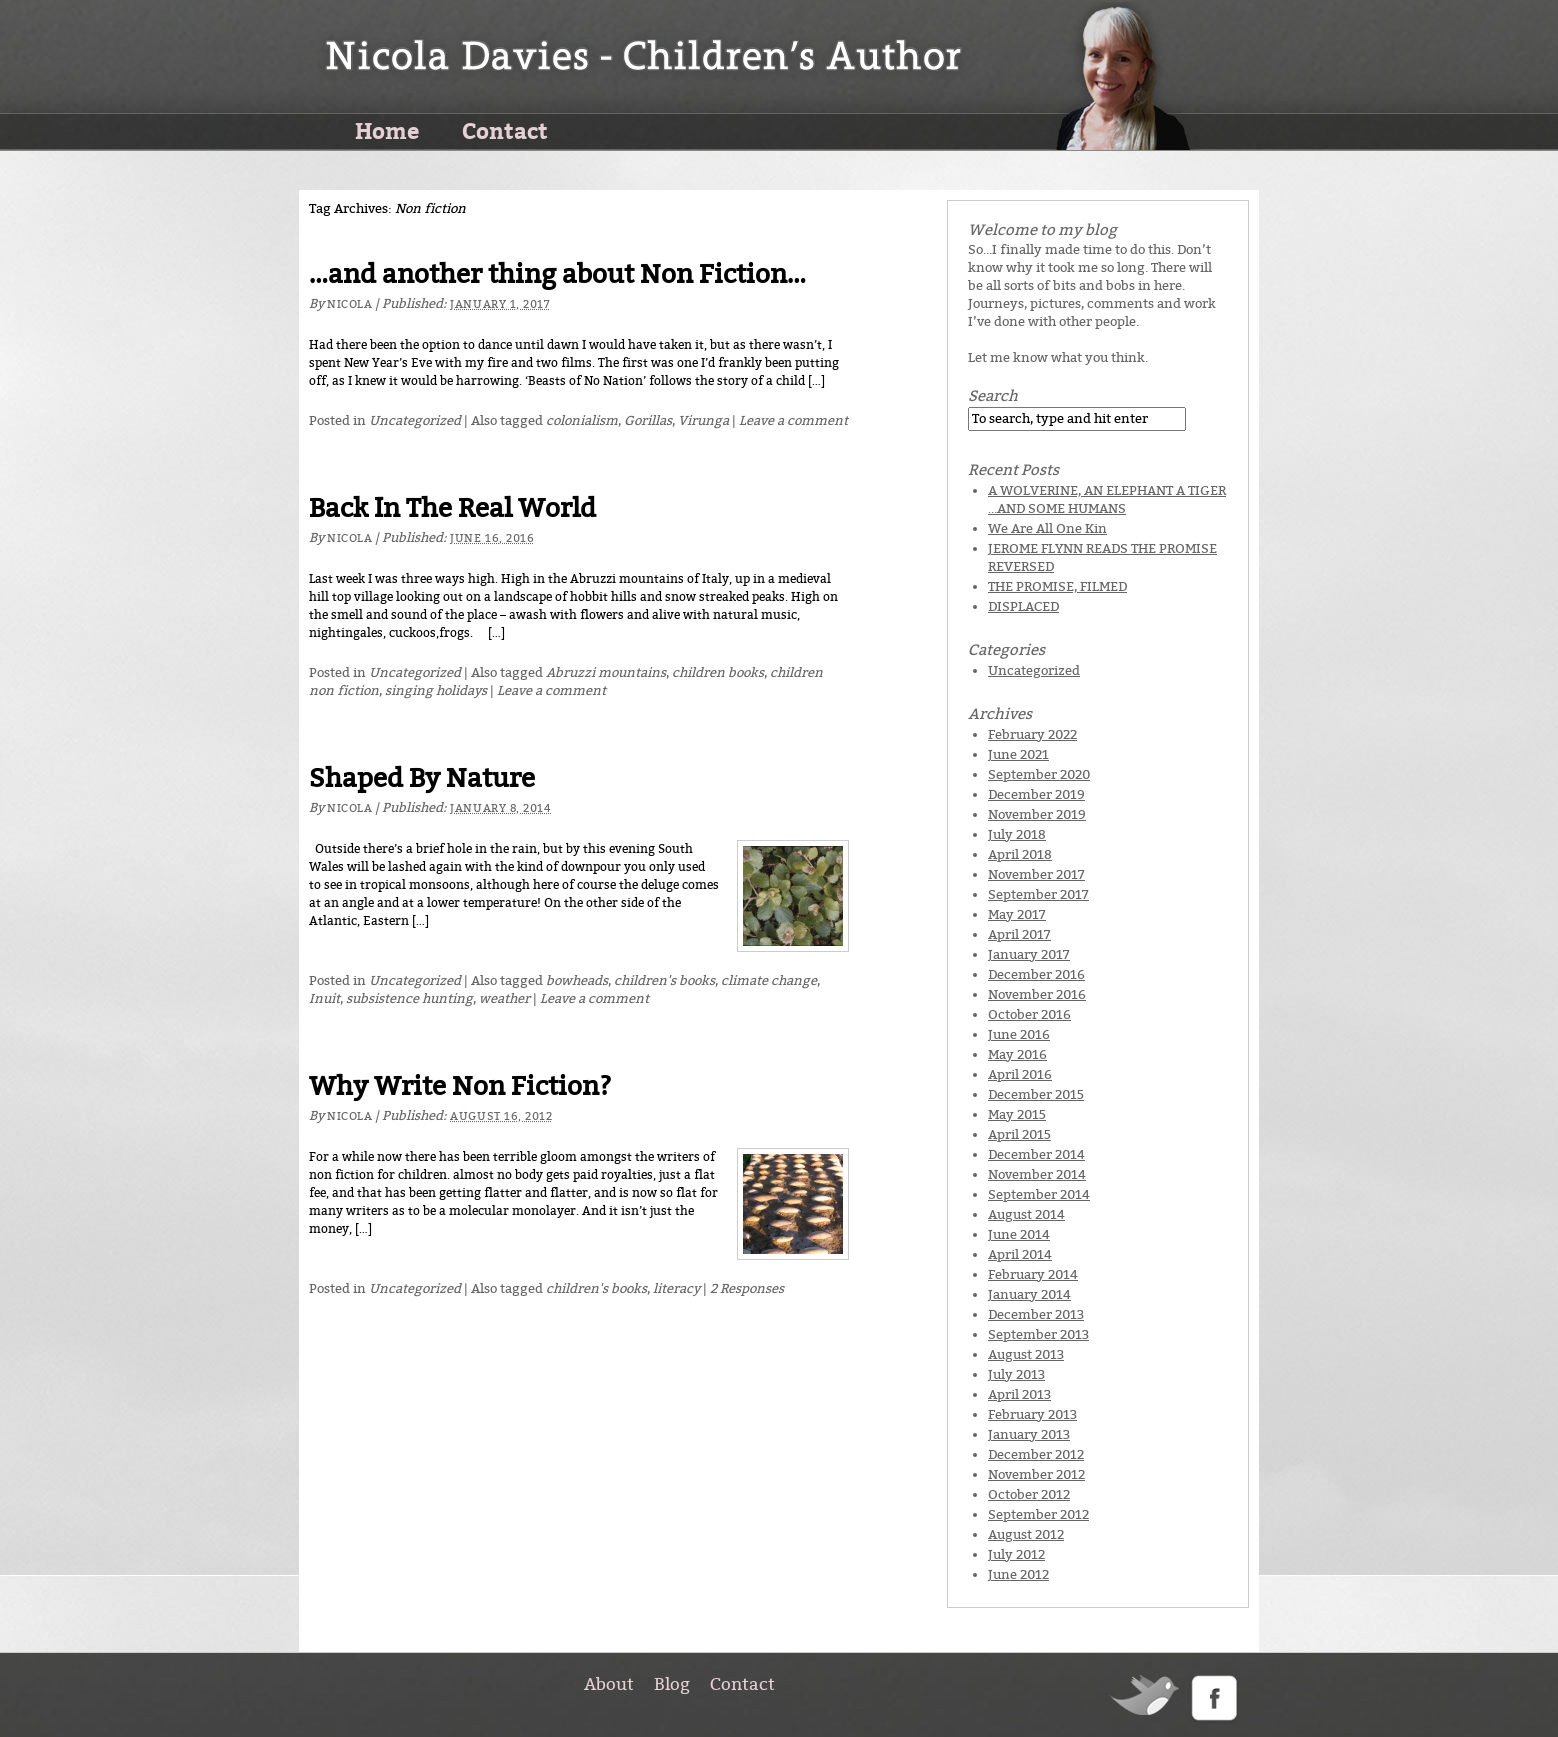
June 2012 (1018, 1574)
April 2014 (1020, 1254)
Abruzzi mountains (606, 672)
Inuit (324, 998)
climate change (769, 980)
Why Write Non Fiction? (460, 1086)
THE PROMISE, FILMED (1057, 586)
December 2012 (1036, 1454)
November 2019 (1037, 814)
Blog (672, 1684)
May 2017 (1017, 914)
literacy (676, 1288)
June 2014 (1019, 1234)
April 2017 (1019, 934)
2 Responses (747, 1288)
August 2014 (1026, 1214)
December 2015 (1036, 1094)
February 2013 (1032, 1414)
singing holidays (436, 690)
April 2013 (1019, 1394)
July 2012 (1016, 1554)
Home (387, 130)
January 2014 (1029, 1294)
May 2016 (1017, 1054)
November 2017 (1036, 874)
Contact (505, 130)
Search (993, 396)
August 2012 (1026, 1534)
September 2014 (1039, 1194)
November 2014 (1037, 1174)
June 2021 (1018, 754)
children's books (664, 980)
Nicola (349, 304)
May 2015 (1017, 1114)
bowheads (577, 980)
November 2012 (1036, 1474)
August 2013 (1026, 1354)
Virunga (703, 420)
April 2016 (1020, 1074)
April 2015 (1019, 1134)
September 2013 (1038, 1334)
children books (718, 672)
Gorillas (648, 420)
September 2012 (1038, 1514)
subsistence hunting (409, 998)
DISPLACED (1023, 606)
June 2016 (1019, 1034)
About (609, 1684)
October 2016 (1029, 1014)
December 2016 (1036, 974)
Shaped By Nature (422, 778)
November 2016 (1037, 994)
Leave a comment (793, 420)
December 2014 (1036, 1154)
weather (504, 998)
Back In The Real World (452, 508)
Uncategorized (415, 420)
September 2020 (1039, 774)
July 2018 (1017, 834)
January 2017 (1029, 954)
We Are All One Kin (1047, 528)
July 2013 (1016, 1374)
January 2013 (1029, 1434)
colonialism (582, 420)
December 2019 (1036, 794)
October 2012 (1029, 1494)
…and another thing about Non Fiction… (557, 274)
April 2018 (1020, 854)
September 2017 (1038, 894)
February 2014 (1033, 1274)
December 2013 (1036, 1314)
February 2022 (1032, 734)
